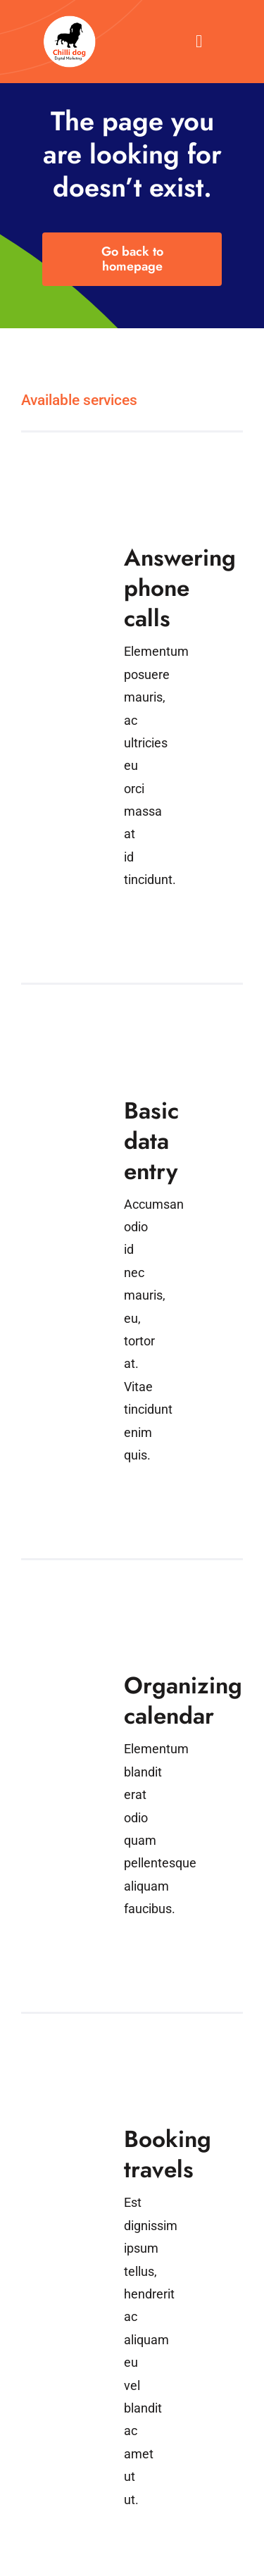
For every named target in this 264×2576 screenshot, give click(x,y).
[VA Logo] (69, 20)
